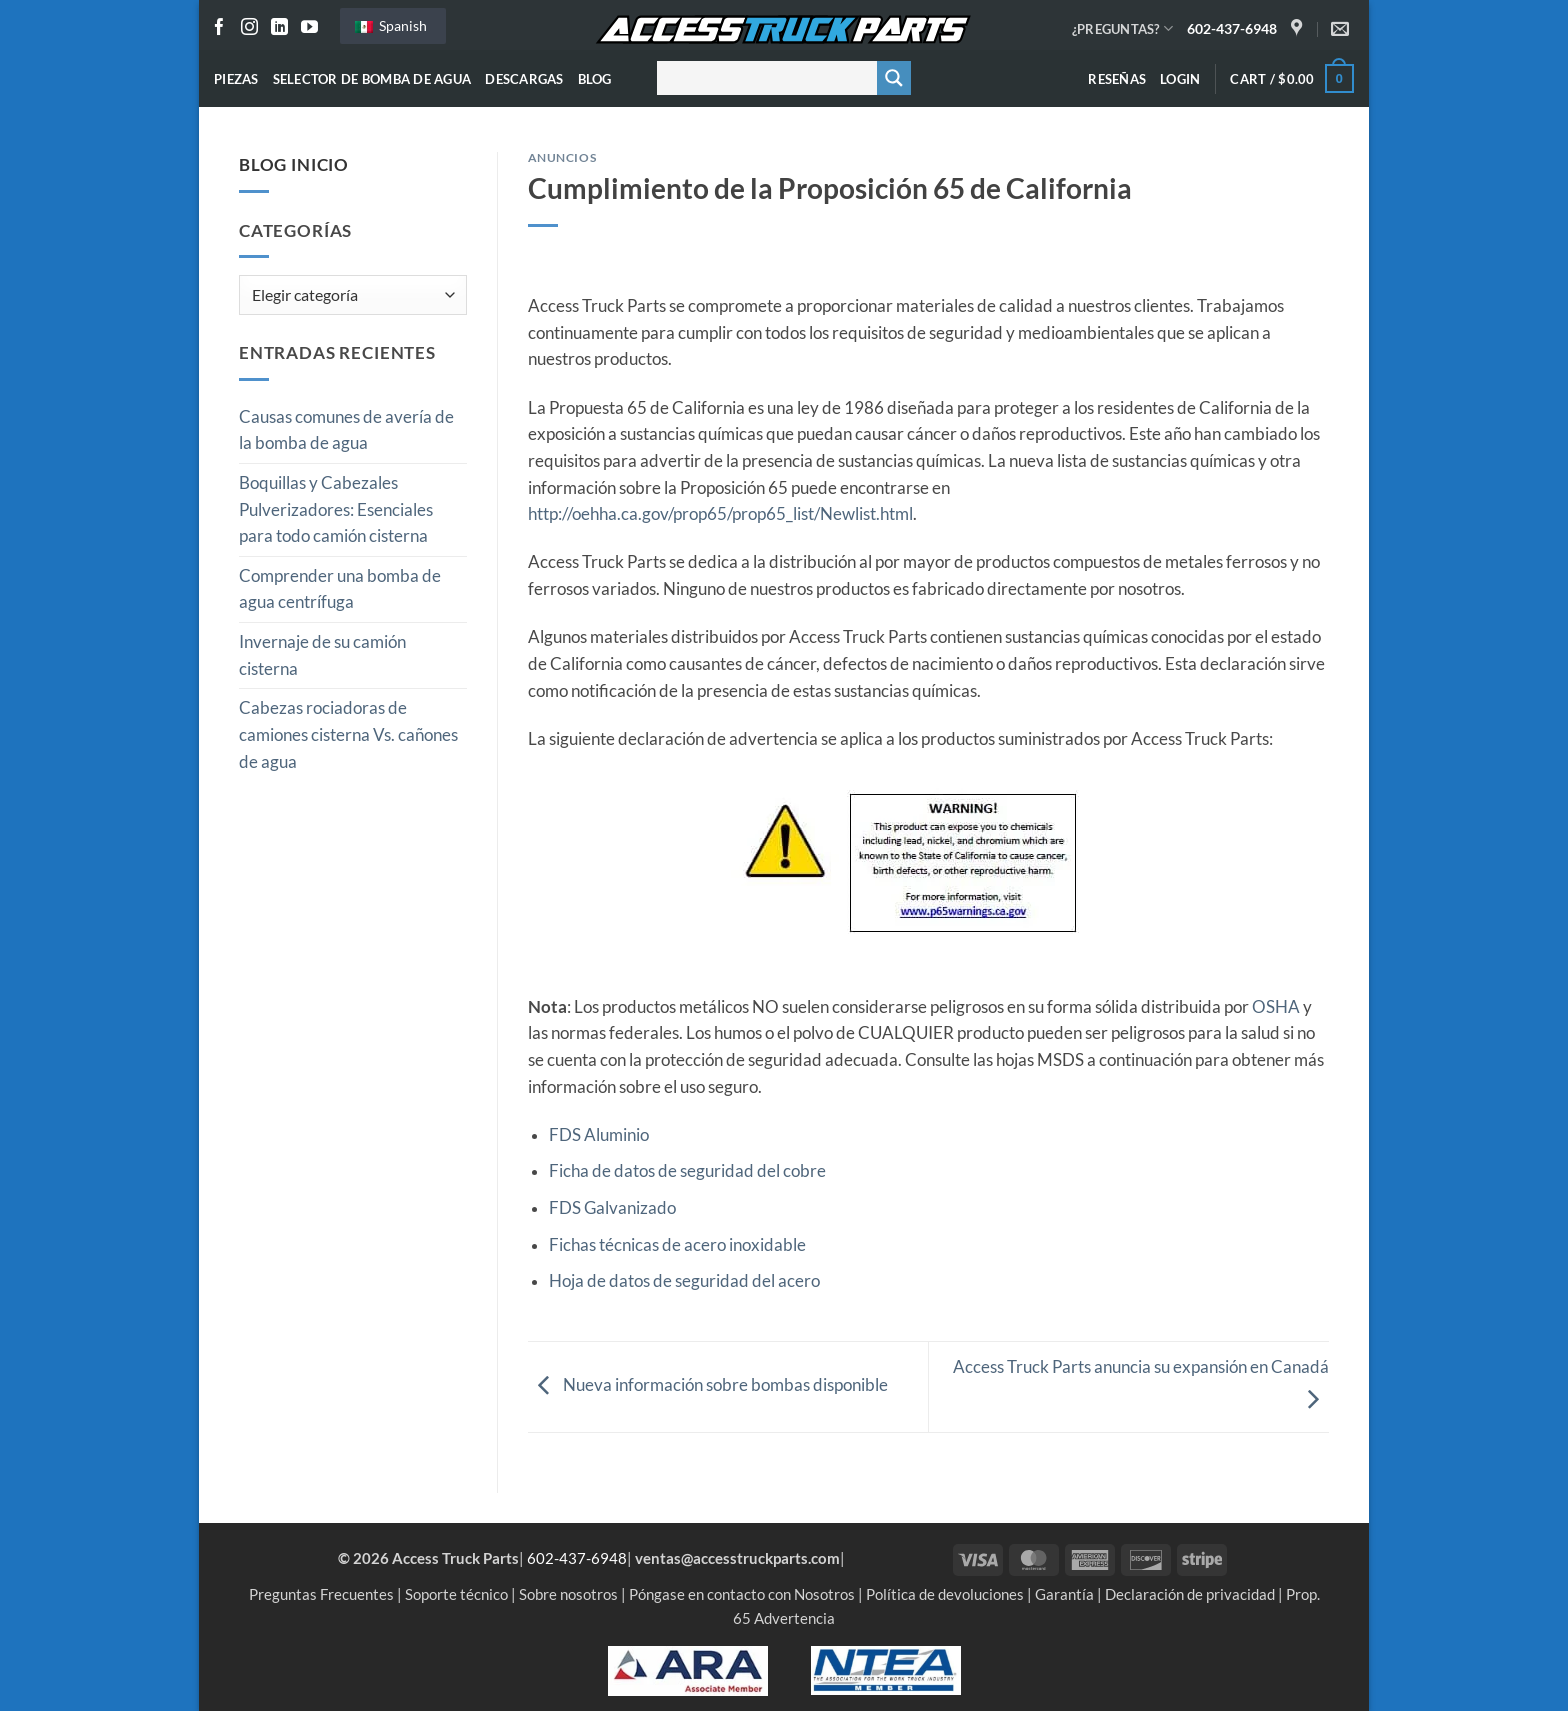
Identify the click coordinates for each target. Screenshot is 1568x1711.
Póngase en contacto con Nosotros (742, 1594)
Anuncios (562, 157)
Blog (595, 79)
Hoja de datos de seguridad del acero (684, 1281)
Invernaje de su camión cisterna (322, 655)
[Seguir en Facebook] (219, 28)
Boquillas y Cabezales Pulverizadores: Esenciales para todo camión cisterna (336, 509)
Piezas (236, 79)
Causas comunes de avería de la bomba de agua (346, 430)
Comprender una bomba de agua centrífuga (340, 589)
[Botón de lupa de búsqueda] (894, 78)
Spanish (391, 25)
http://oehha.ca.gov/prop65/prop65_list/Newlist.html (720, 514)
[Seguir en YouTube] (309, 28)
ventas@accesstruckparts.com (737, 1558)
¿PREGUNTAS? (1122, 28)
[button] (1180, 79)
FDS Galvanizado (612, 1208)
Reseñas (1117, 79)
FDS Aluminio (599, 1135)
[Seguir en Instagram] (249, 28)
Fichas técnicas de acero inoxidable (677, 1245)
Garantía (1064, 1594)
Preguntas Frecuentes (321, 1594)
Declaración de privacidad (1190, 1594)
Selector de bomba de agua (372, 79)
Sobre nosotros (568, 1594)
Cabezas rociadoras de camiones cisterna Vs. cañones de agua (348, 734)
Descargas (524, 79)
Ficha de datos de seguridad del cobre (687, 1171)
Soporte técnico (456, 1594)
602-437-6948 (1232, 28)
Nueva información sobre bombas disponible (708, 1386)
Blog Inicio (294, 165)
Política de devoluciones (945, 1594)
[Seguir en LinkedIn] (279, 28)
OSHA (1277, 1007)
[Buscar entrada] (763, 78)
